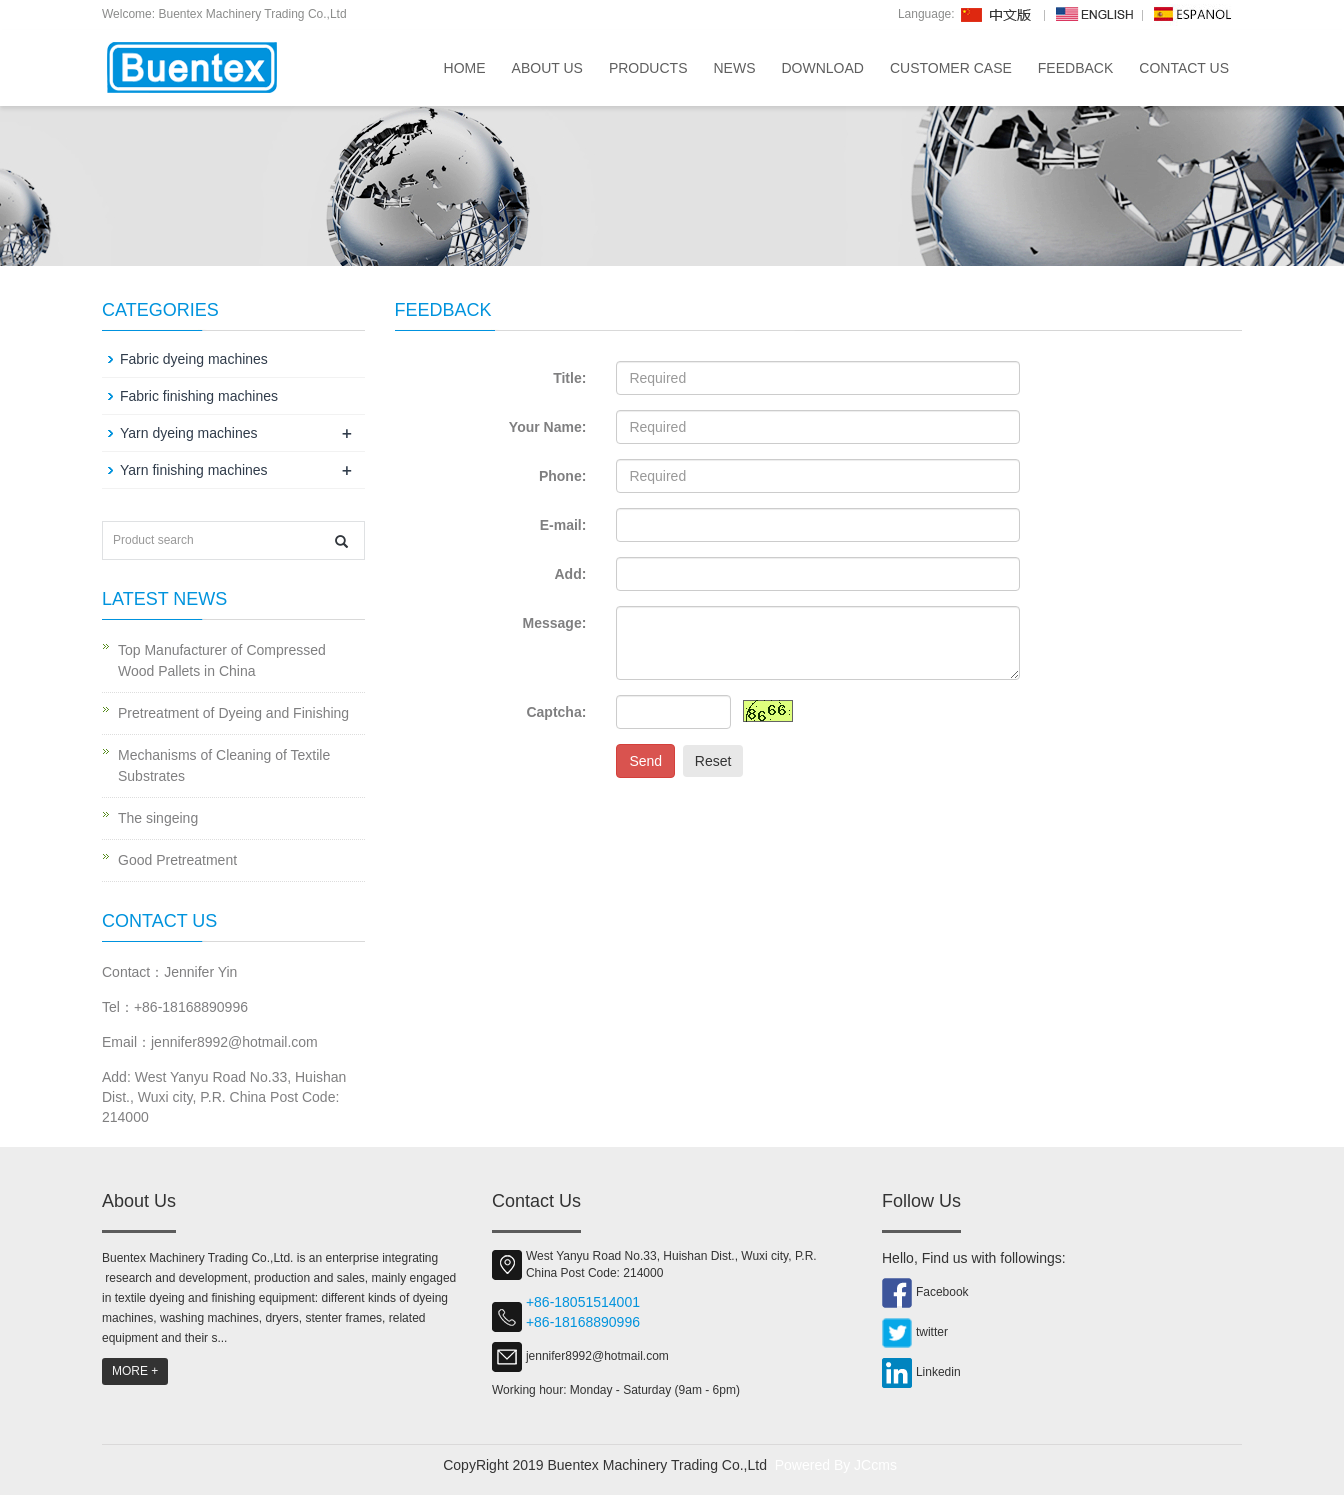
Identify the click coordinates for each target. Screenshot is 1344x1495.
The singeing (158, 818)
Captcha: (556, 712)
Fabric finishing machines (199, 396)
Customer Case (951, 68)
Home (465, 68)
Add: (570, 574)
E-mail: (563, 525)
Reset (713, 761)
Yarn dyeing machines (188, 433)
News (734, 68)
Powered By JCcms (838, 1465)
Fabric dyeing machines (194, 359)
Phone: (562, 476)
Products (648, 68)
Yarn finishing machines (194, 470)
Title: (569, 378)
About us (547, 68)
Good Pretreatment (177, 860)
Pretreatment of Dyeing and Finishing (233, 713)
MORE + (135, 1371)
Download (822, 68)
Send (645, 761)
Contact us (1184, 68)
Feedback (1075, 68)
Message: (555, 623)
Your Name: (548, 427)
